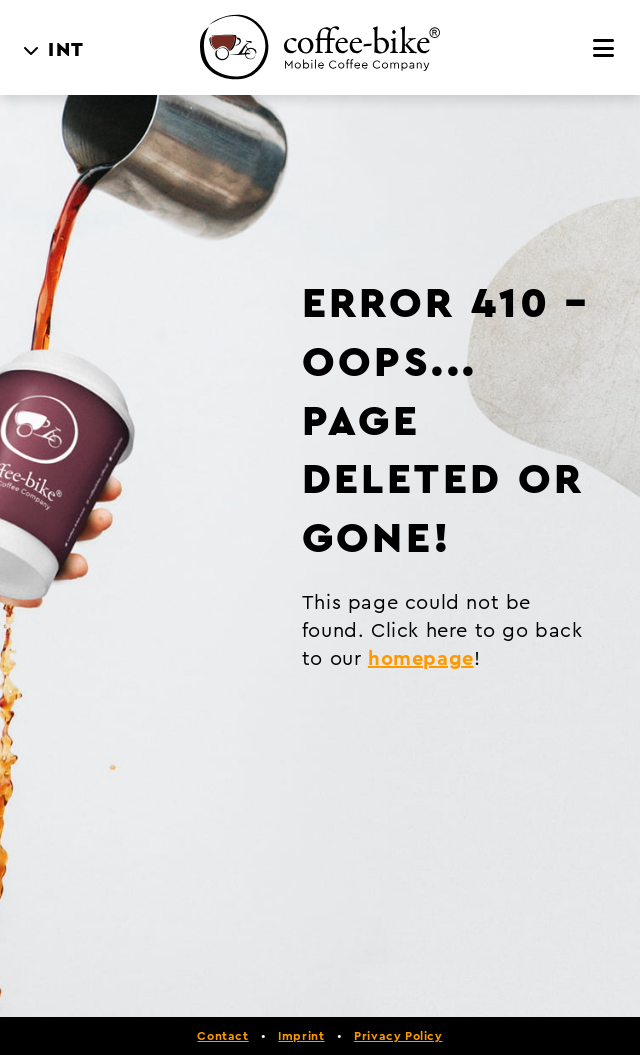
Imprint (301, 1036)
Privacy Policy (398, 1036)
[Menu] (604, 49)
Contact (222, 1036)
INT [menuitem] (66, 50)
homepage (421, 659)
